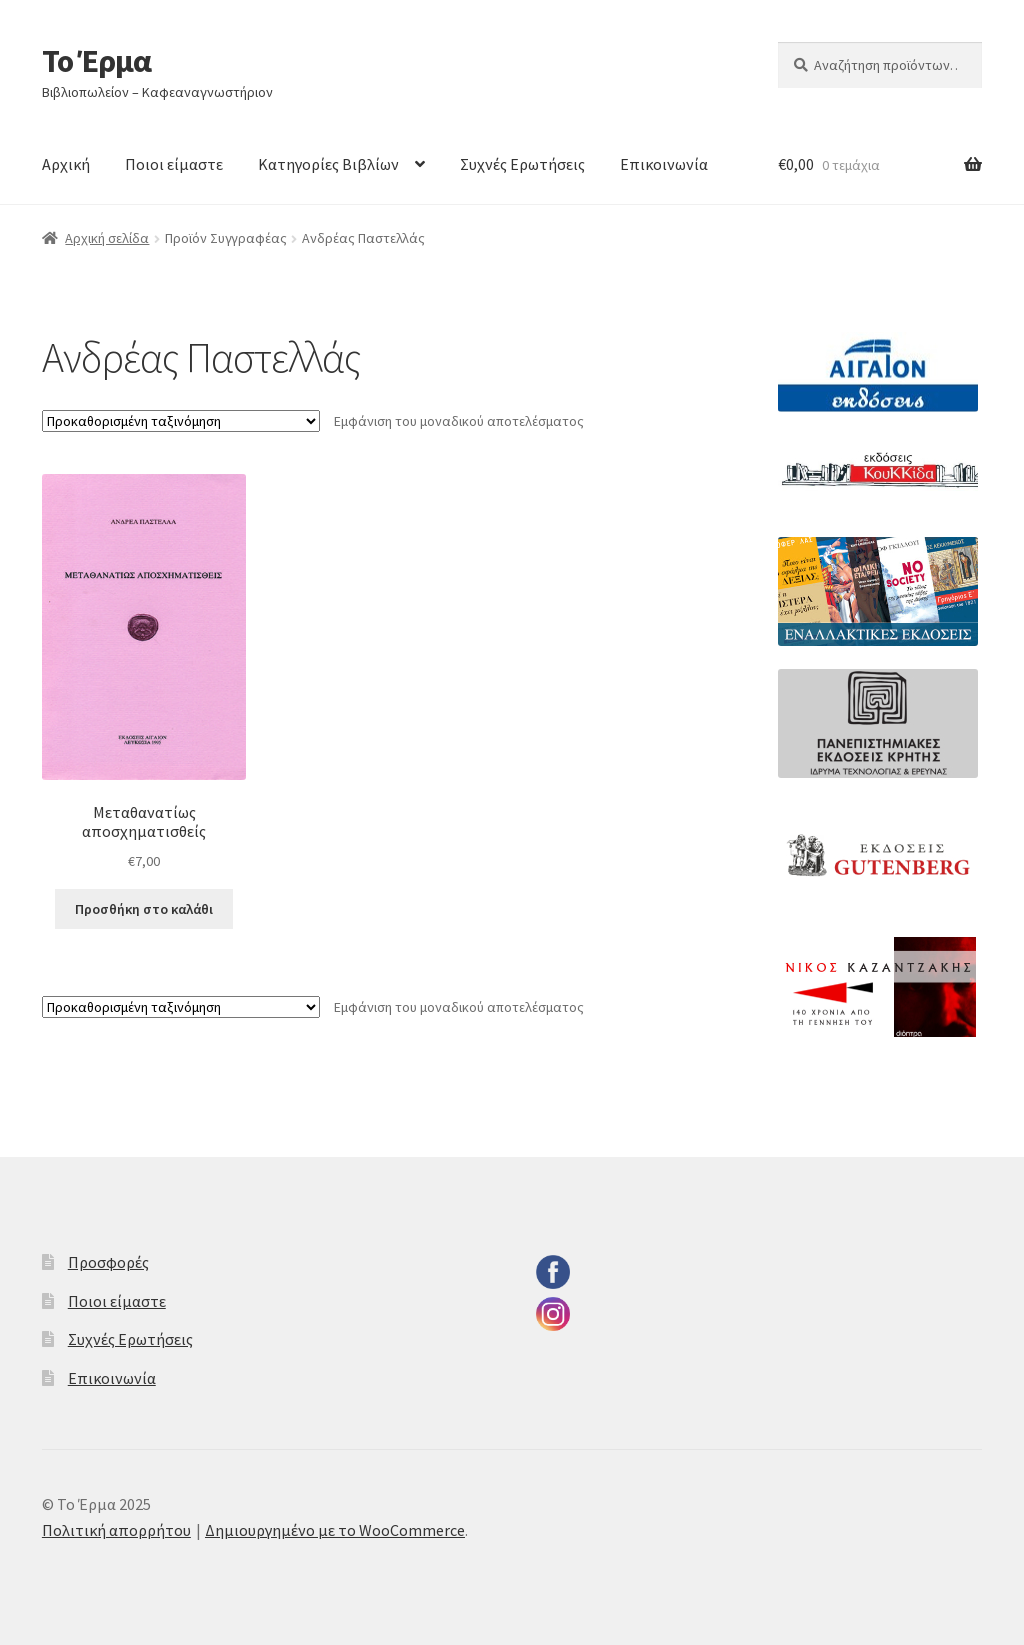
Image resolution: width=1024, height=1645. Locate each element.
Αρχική (66, 164)
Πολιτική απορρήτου (116, 1530)
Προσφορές (108, 1262)
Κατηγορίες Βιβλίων (328, 164)
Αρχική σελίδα (107, 238)
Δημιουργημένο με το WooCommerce (335, 1530)
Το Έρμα (96, 61)
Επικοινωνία (664, 164)
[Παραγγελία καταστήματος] (181, 421)
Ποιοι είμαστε (174, 164)
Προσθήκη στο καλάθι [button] (144, 909)
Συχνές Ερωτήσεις (522, 164)
